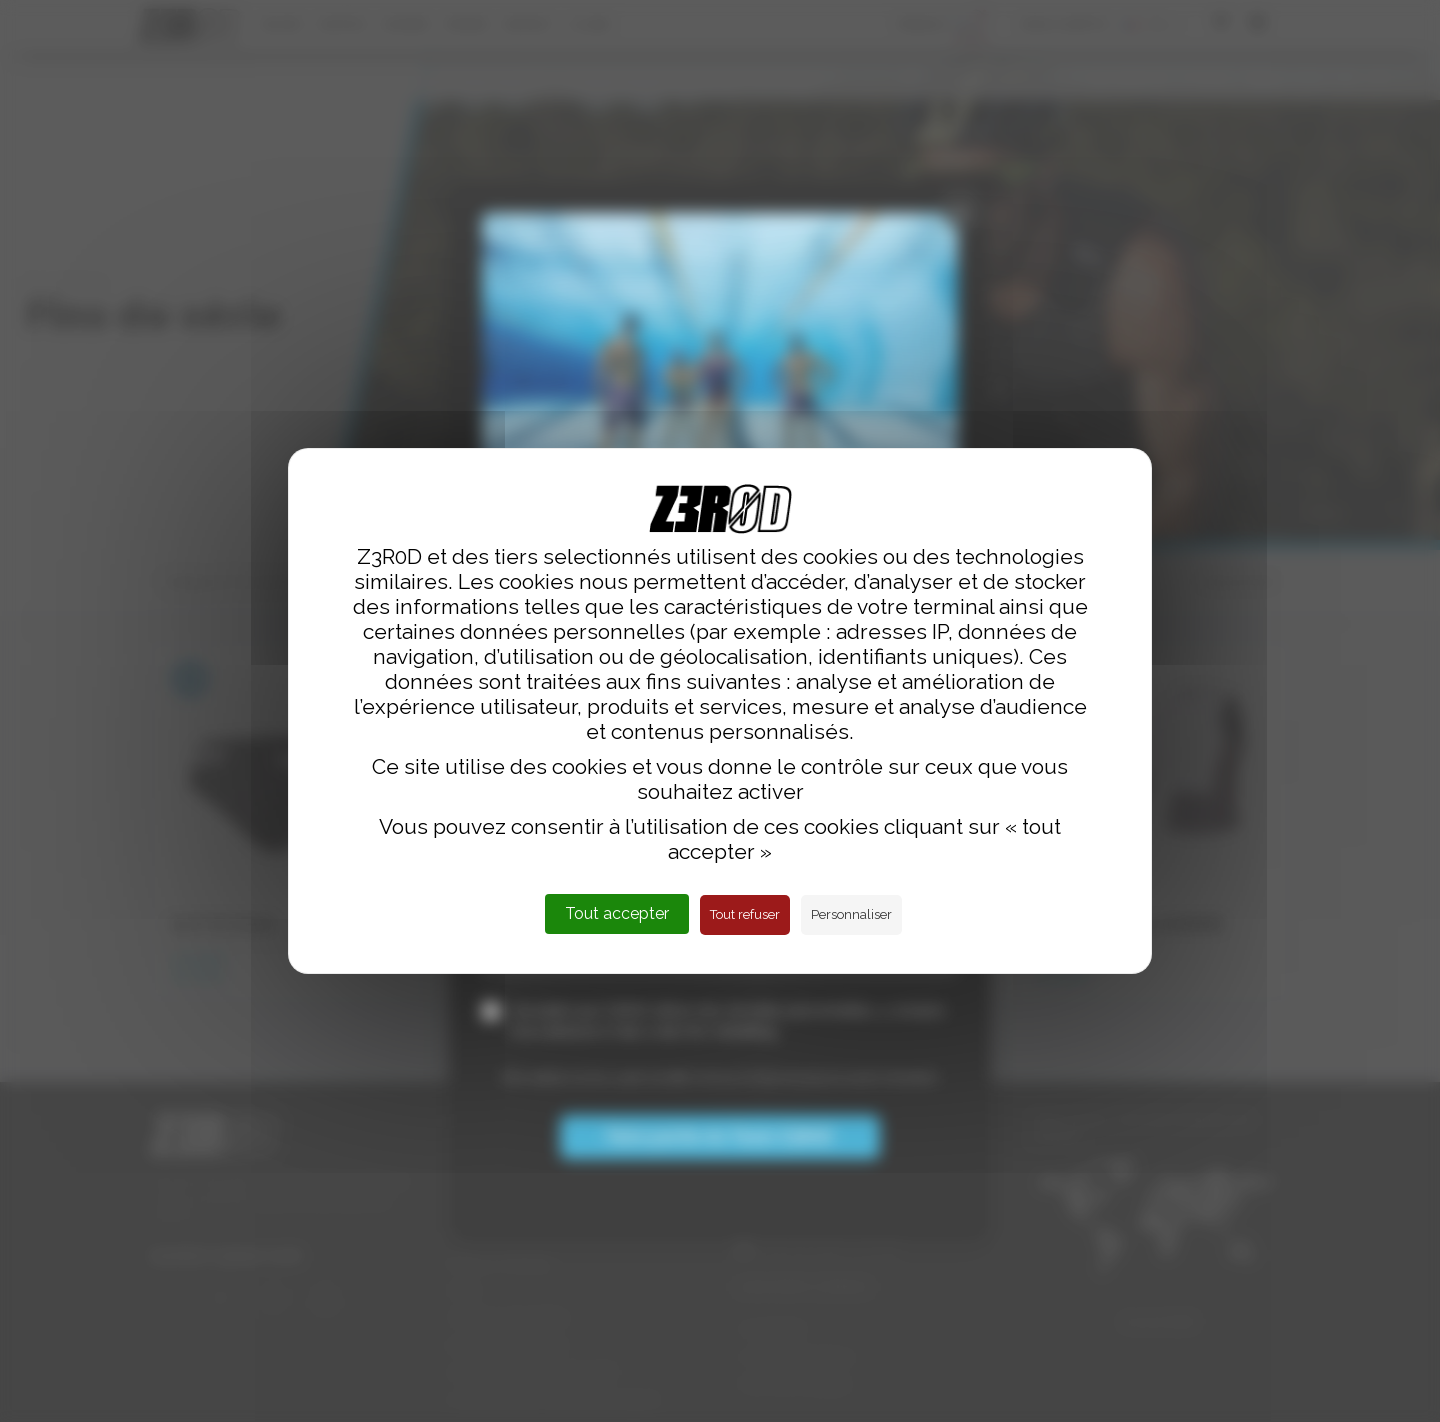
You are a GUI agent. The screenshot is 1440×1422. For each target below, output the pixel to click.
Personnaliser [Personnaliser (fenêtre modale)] (851, 914)
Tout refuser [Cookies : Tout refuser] (745, 914)
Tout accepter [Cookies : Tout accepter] (617, 913)
